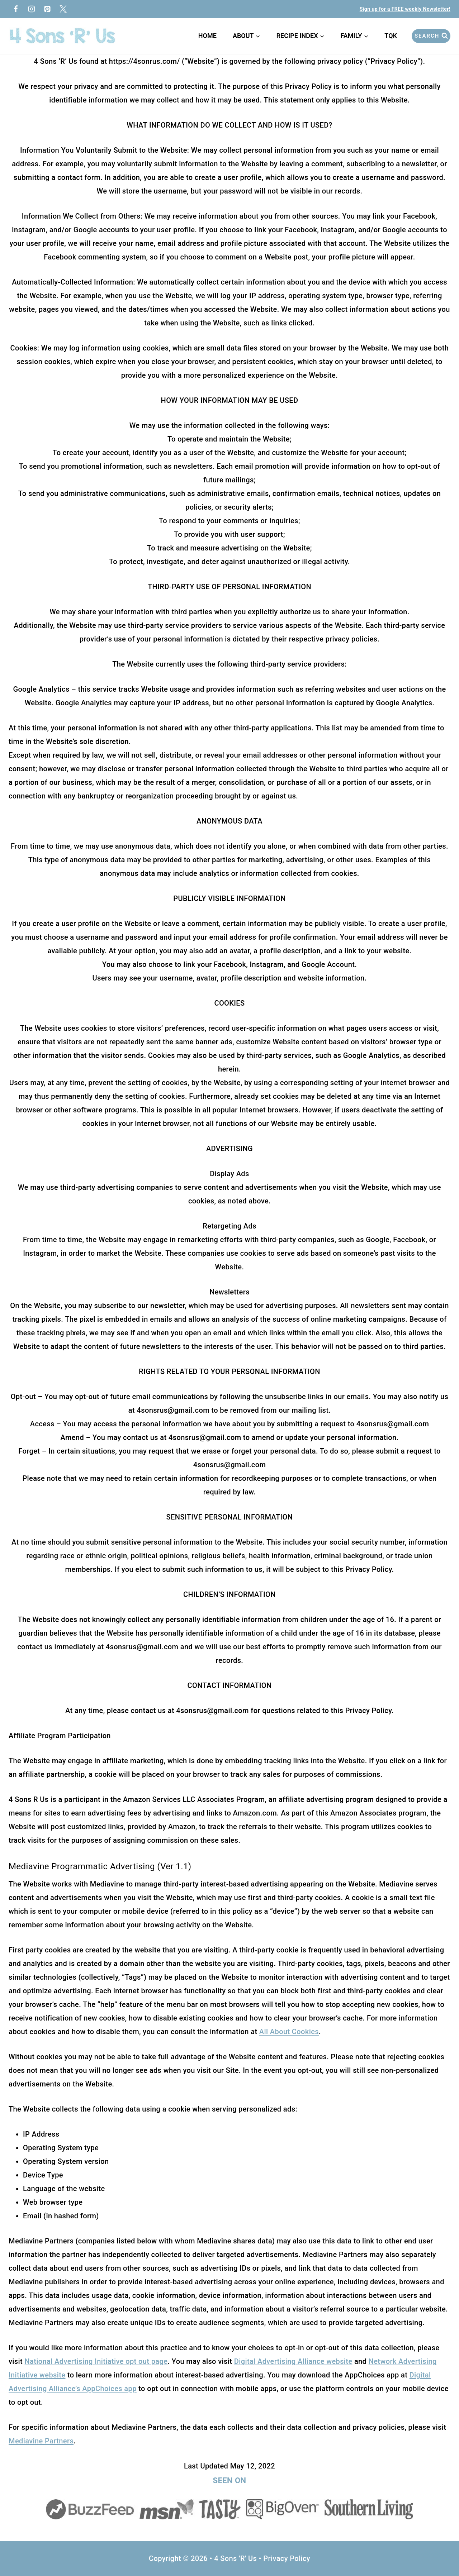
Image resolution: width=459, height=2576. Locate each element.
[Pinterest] (47, 9)
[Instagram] (31, 9)
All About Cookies (289, 2031)
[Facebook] (16, 9)
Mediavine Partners (41, 2441)
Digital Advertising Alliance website (293, 2361)
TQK (392, 35)
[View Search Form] (431, 36)
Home (207, 35)
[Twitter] (63, 9)
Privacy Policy (286, 2558)
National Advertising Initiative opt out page (95, 2361)
